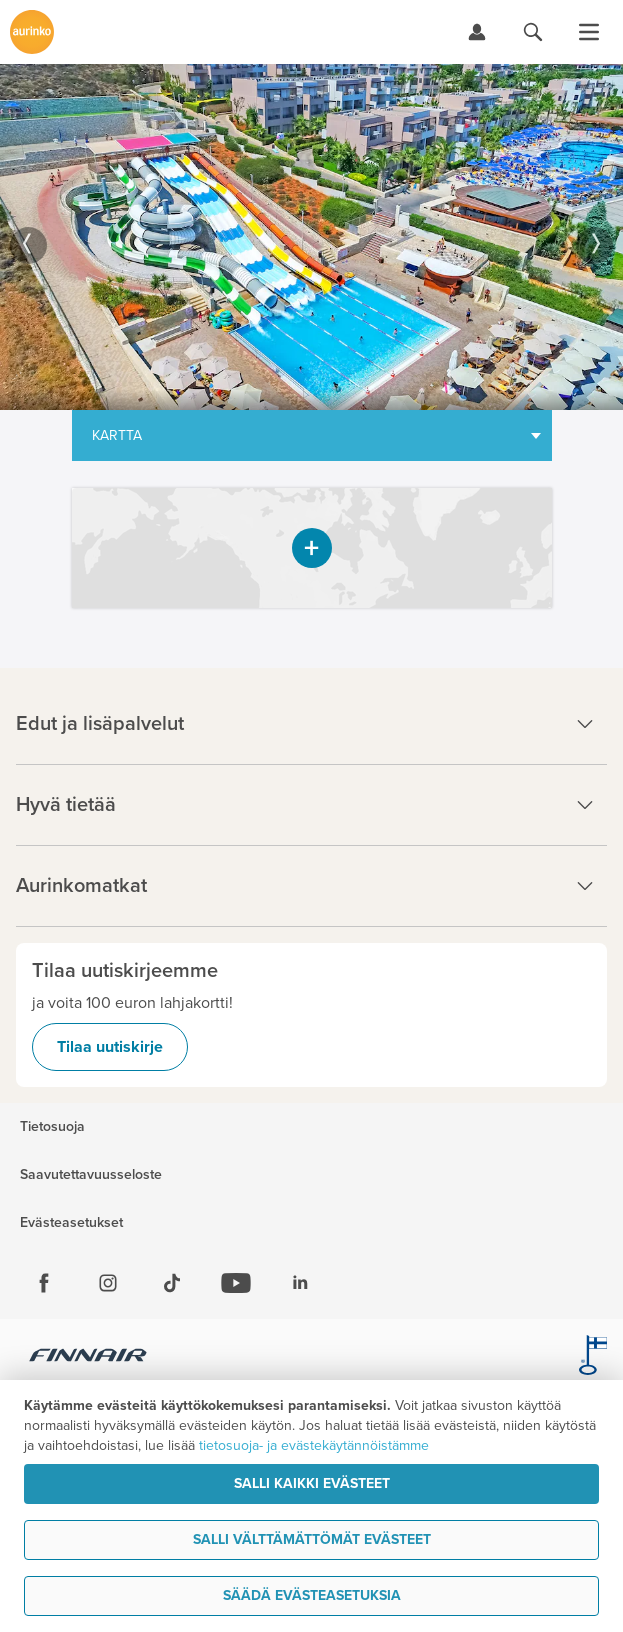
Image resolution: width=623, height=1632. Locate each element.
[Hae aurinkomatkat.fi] (533, 32)
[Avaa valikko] (589, 32)
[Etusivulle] (32, 32)
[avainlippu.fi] (593, 1358)
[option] (311, 237)
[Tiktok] (172, 1283)
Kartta (117, 435)
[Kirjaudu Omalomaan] (477, 32)
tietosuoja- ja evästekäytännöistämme (314, 1445)
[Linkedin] (300, 1283)
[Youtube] (236, 1283)
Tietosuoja (52, 1127)
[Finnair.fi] (88, 1358)
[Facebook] (44, 1283)
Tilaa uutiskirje (110, 1047)
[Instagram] (108, 1283)
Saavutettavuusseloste (91, 1175)
